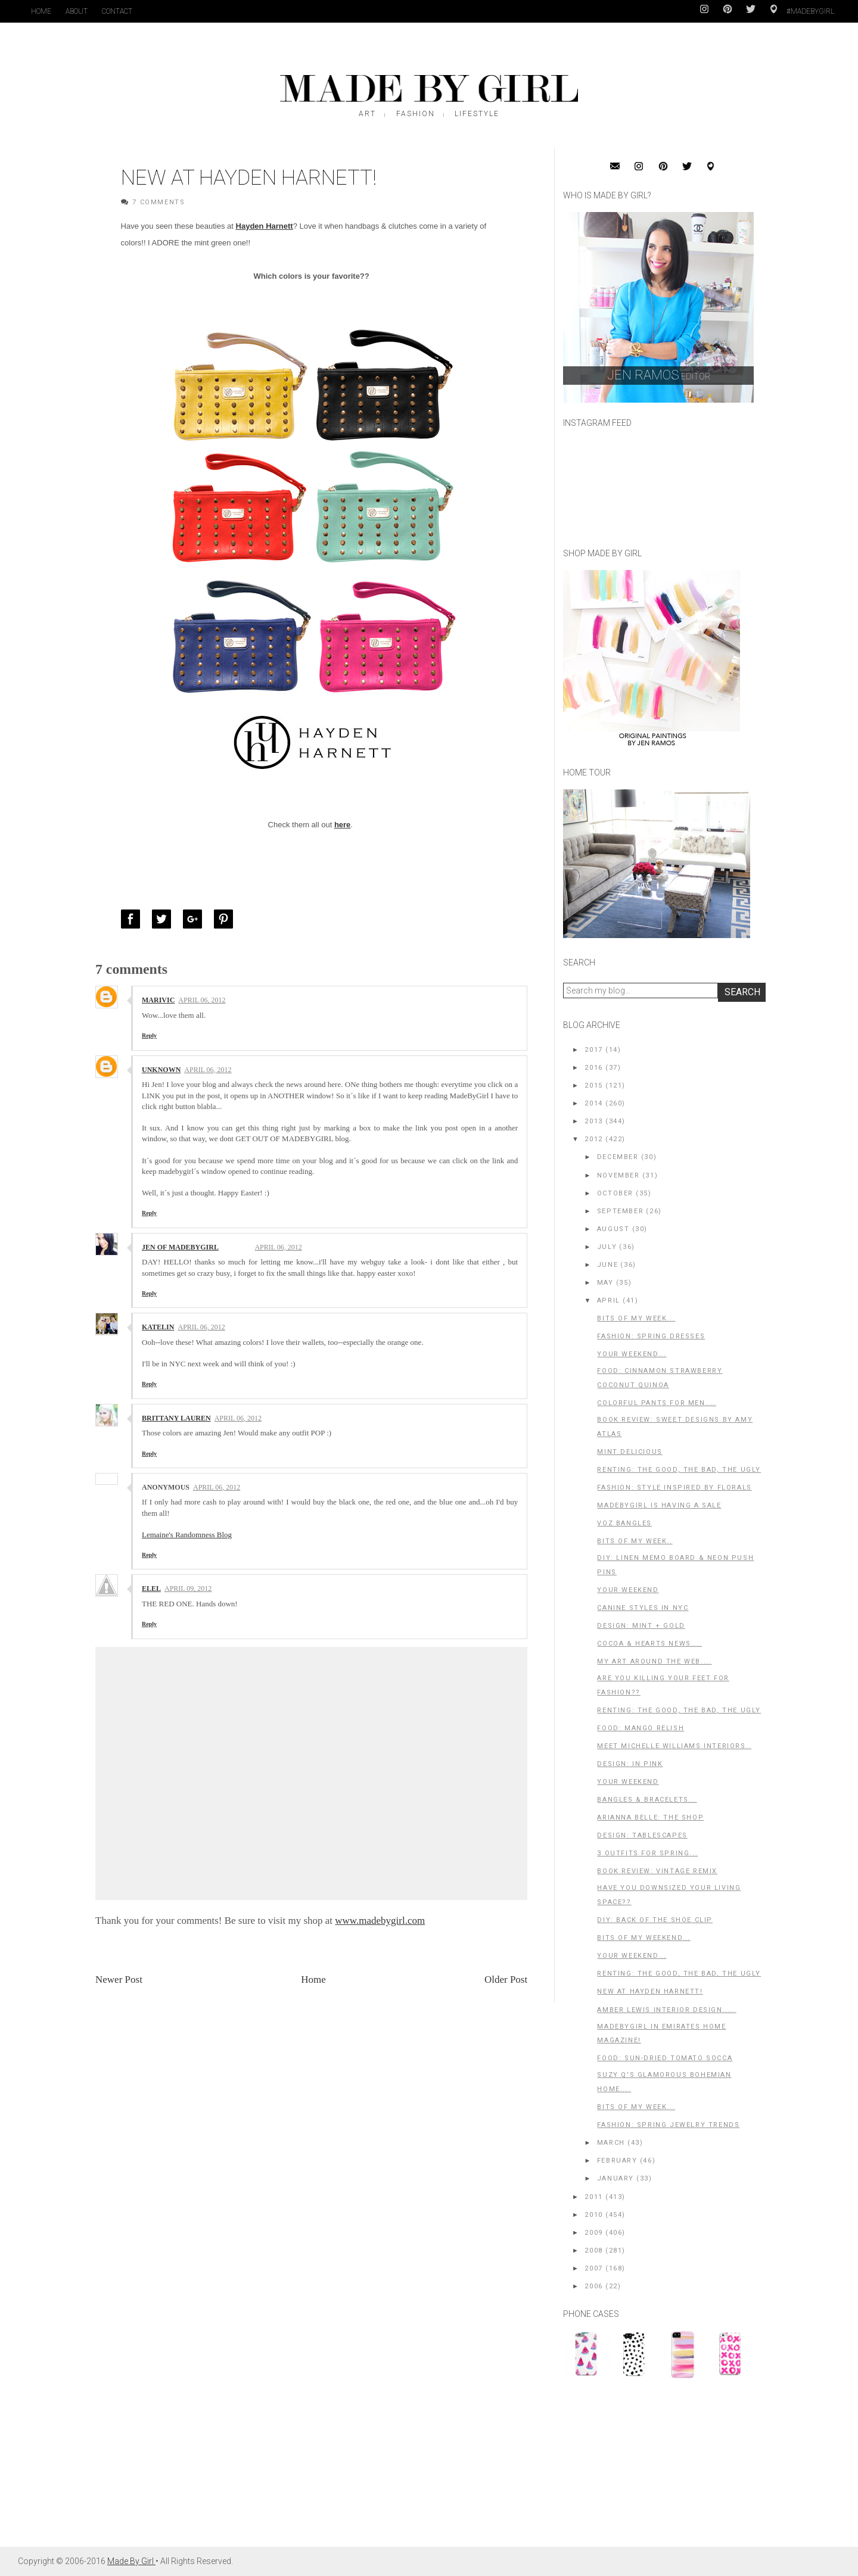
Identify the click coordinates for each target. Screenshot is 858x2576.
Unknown (161, 1070)
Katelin (158, 1327)
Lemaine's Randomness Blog (187, 1534)
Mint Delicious (629, 1452)
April (608, 1300)
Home (41, 11)
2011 (593, 2197)
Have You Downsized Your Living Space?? (669, 1895)
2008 (593, 2250)
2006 (593, 2286)
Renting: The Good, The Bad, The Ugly (679, 1470)
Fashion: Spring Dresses (651, 1336)
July (607, 1247)
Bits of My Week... (636, 1318)
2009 (593, 2233)
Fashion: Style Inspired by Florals (674, 1487)
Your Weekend (627, 1590)
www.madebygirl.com (380, 1920)
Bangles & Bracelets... (647, 1799)
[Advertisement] (652, 2468)
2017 (593, 1050)
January (615, 2178)
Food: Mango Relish (640, 1728)
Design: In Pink (630, 1764)
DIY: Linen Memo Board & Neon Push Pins (675, 1565)
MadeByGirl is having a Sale (659, 1505)
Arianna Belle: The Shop (650, 1817)
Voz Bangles (624, 1523)
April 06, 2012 (201, 1000)
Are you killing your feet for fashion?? (663, 1685)
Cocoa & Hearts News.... (649, 1643)
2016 (593, 1067)
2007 (593, 2268)
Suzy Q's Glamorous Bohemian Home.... (664, 2082)
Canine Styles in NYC (642, 1608)
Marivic (158, 1000)
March (611, 2143)
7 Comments (158, 202)
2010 (593, 2215)
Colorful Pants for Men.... (656, 1403)
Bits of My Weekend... (644, 1938)
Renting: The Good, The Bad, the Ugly (679, 1973)
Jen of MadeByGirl (180, 1247)
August (613, 1229)
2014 (593, 1103)
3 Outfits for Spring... (647, 1853)
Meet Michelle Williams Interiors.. (674, 1746)
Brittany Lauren (176, 1418)
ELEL (151, 1588)
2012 (593, 1139)
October (615, 1193)
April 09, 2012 (188, 1588)
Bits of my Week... (636, 2107)
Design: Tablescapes (642, 1835)
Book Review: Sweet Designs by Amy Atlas (675, 1427)
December (618, 1157)
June (607, 1265)
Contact (117, 11)
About (77, 11)
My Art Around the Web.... (654, 1661)
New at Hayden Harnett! (649, 1991)
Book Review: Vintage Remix (657, 1871)
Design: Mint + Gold (641, 1626)
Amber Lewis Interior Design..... (666, 2010)
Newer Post (118, 1979)
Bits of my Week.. (634, 1541)
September (620, 1211)
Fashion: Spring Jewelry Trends (668, 2125)
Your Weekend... (631, 1354)
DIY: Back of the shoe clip (655, 1920)
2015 (593, 1085)
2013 (593, 1121)
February (617, 2160)
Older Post (505, 1979)
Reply (149, 1035)
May (605, 1283)
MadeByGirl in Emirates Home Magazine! (661, 2034)
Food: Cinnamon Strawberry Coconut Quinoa (659, 1378)
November (618, 1175)
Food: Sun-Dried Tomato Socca (664, 2058)
